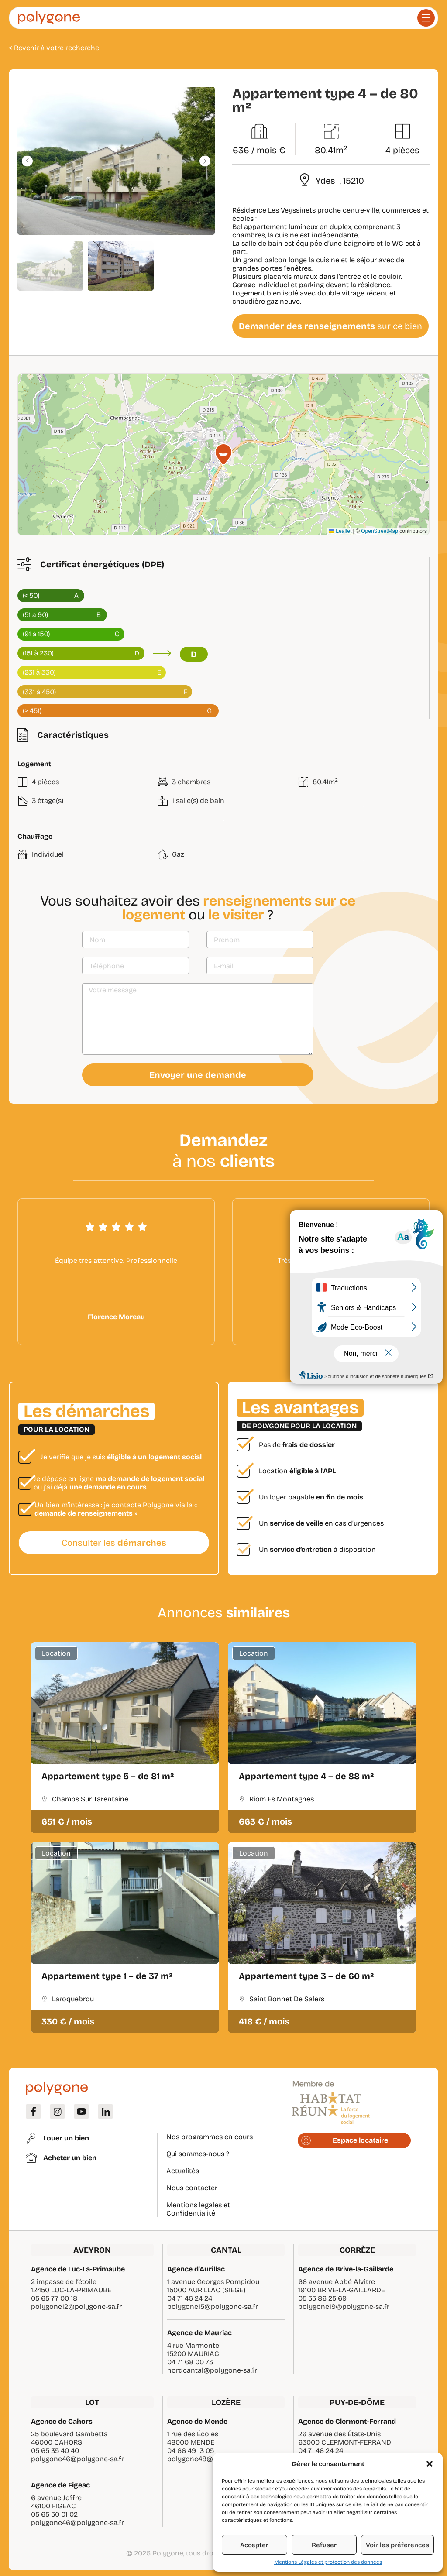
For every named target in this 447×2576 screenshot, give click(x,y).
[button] (429, 2463)
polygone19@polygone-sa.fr (343, 2306)
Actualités (182, 2171)
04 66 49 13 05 (190, 2450)
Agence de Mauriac (199, 2333)
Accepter (254, 2545)
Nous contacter (191, 2188)
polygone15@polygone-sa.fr (212, 2306)
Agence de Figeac (60, 2485)
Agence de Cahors (62, 2421)
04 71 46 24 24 (189, 2298)
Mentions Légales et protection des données (328, 2562)
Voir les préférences (397, 2545)
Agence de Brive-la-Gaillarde (345, 2269)
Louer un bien (66, 2138)
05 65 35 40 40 (55, 2450)
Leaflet (340, 531)
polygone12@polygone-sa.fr (76, 2306)
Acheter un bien (69, 2158)
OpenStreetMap (379, 531)
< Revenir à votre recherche (54, 48)
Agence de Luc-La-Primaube (78, 2269)
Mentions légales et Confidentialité (198, 2209)
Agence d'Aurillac (196, 2269)
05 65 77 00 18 (54, 2298)
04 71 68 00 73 (190, 2362)
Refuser (324, 2545)
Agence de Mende (197, 2421)
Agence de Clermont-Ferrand (347, 2421)
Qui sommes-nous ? (197, 2154)
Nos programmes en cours (209, 2137)
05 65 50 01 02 (54, 2514)
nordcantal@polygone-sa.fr (212, 2370)
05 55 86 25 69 (322, 2298)
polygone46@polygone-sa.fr (77, 2459)
